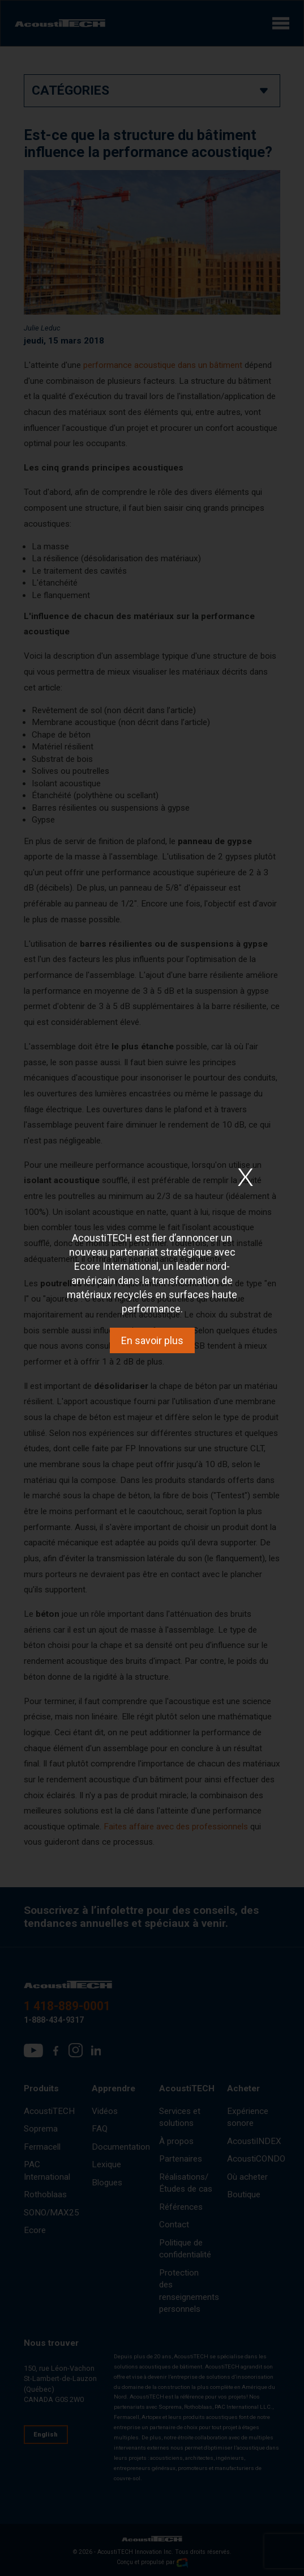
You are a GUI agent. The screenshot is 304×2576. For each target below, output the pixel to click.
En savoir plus (152, 1340)
